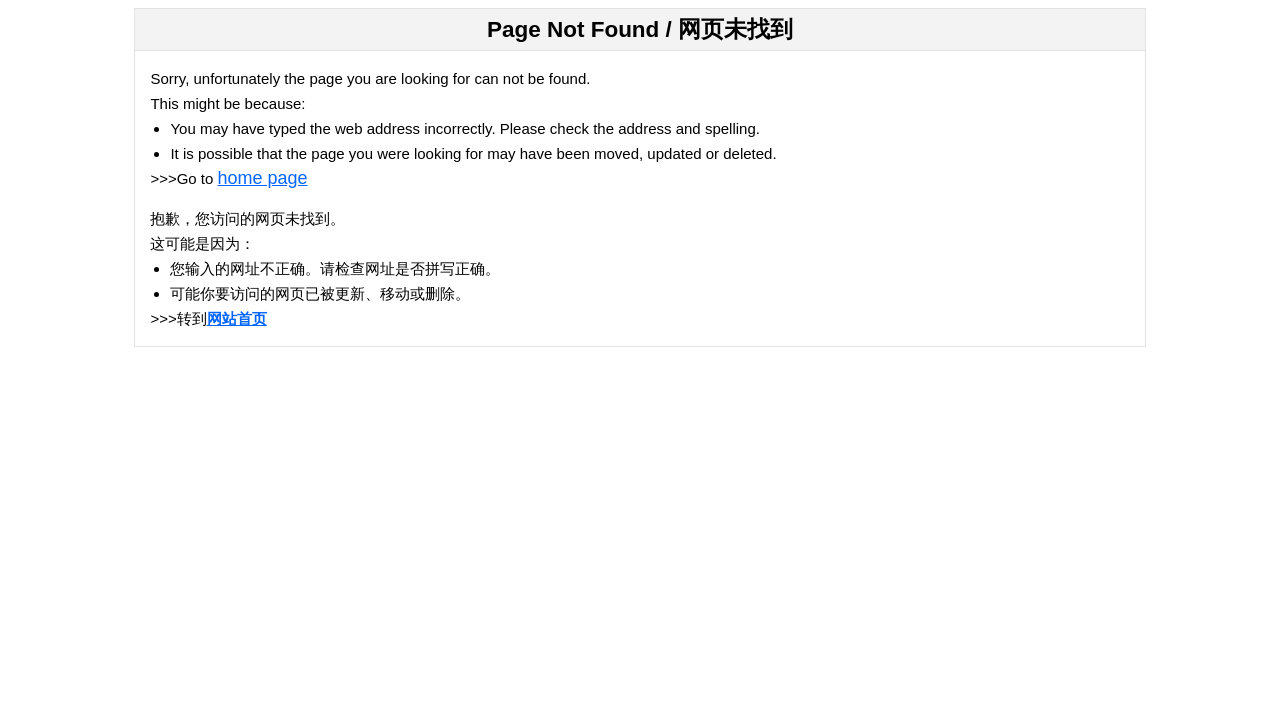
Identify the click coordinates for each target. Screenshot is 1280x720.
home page (263, 178)
